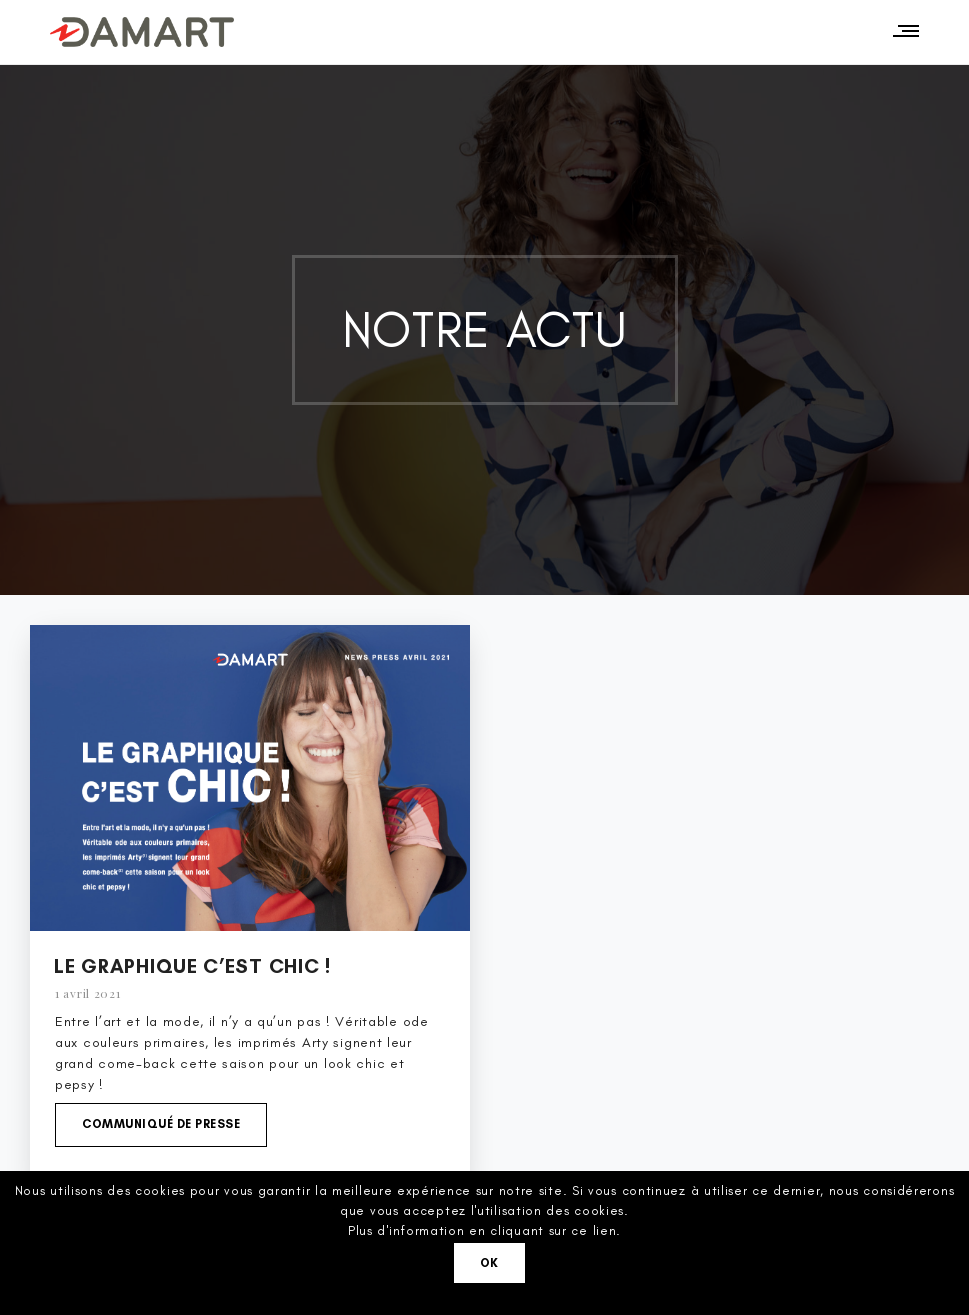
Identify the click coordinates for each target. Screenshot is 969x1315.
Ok (489, 1263)
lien (605, 1230)
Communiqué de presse (161, 1124)
